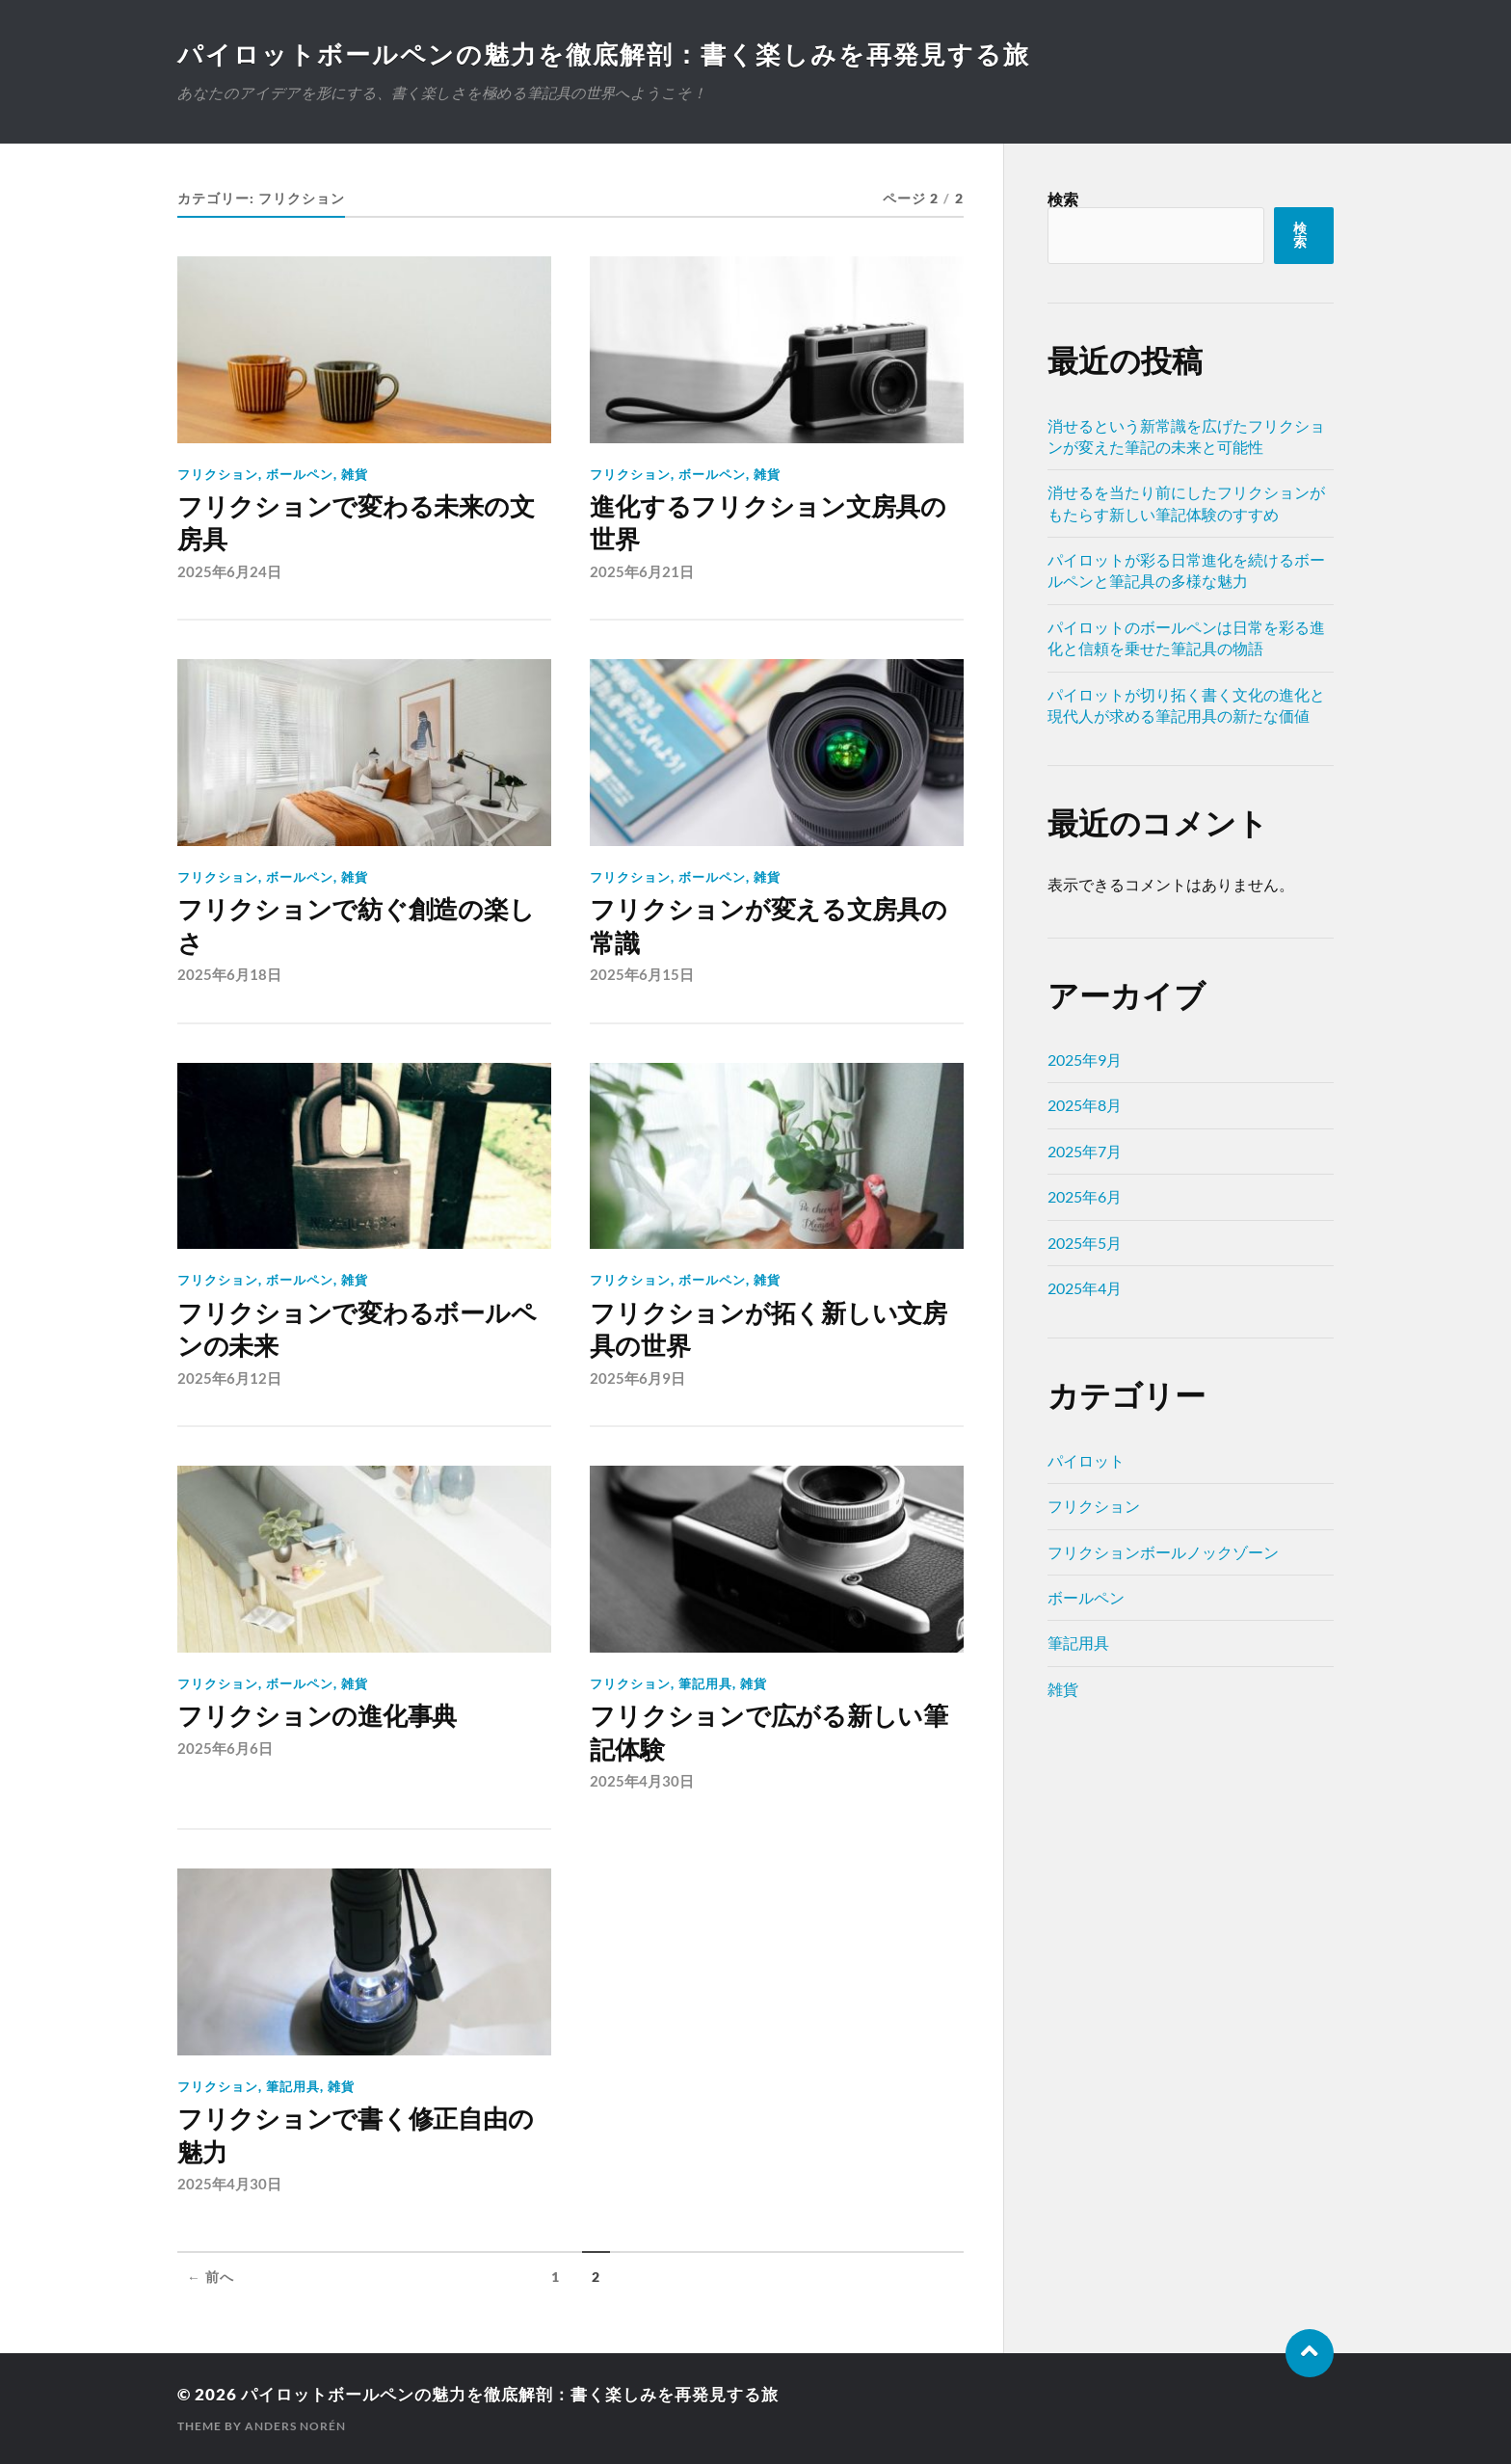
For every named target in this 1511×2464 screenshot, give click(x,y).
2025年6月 (1084, 1196)
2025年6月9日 (637, 1378)
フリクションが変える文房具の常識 (768, 926)
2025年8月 (1084, 1105)
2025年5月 (1084, 1242)
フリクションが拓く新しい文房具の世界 (768, 1330)
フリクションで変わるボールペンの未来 (356, 1330)
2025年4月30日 (642, 1780)
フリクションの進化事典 (317, 1716)
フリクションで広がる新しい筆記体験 (768, 1732)
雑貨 (354, 474)
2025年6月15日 (642, 974)
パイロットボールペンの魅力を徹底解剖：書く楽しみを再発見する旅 (603, 54)
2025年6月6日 (225, 1748)
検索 (1062, 199)
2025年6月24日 (229, 571)
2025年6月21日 (642, 571)
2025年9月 (1084, 1059)
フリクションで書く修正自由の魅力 (355, 2135)
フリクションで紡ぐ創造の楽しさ (355, 926)
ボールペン (299, 474)
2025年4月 (1084, 1288)
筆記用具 (705, 1683)
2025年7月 (1084, 1151)
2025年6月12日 (229, 1378)
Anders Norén (295, 2426)
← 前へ (210, 2277)
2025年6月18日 (229, 974)
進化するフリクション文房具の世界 (767, 523)
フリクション (217, 474)
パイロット (1086, 1460)
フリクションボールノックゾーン (1163, 1552)
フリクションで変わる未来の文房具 (355, 523)
